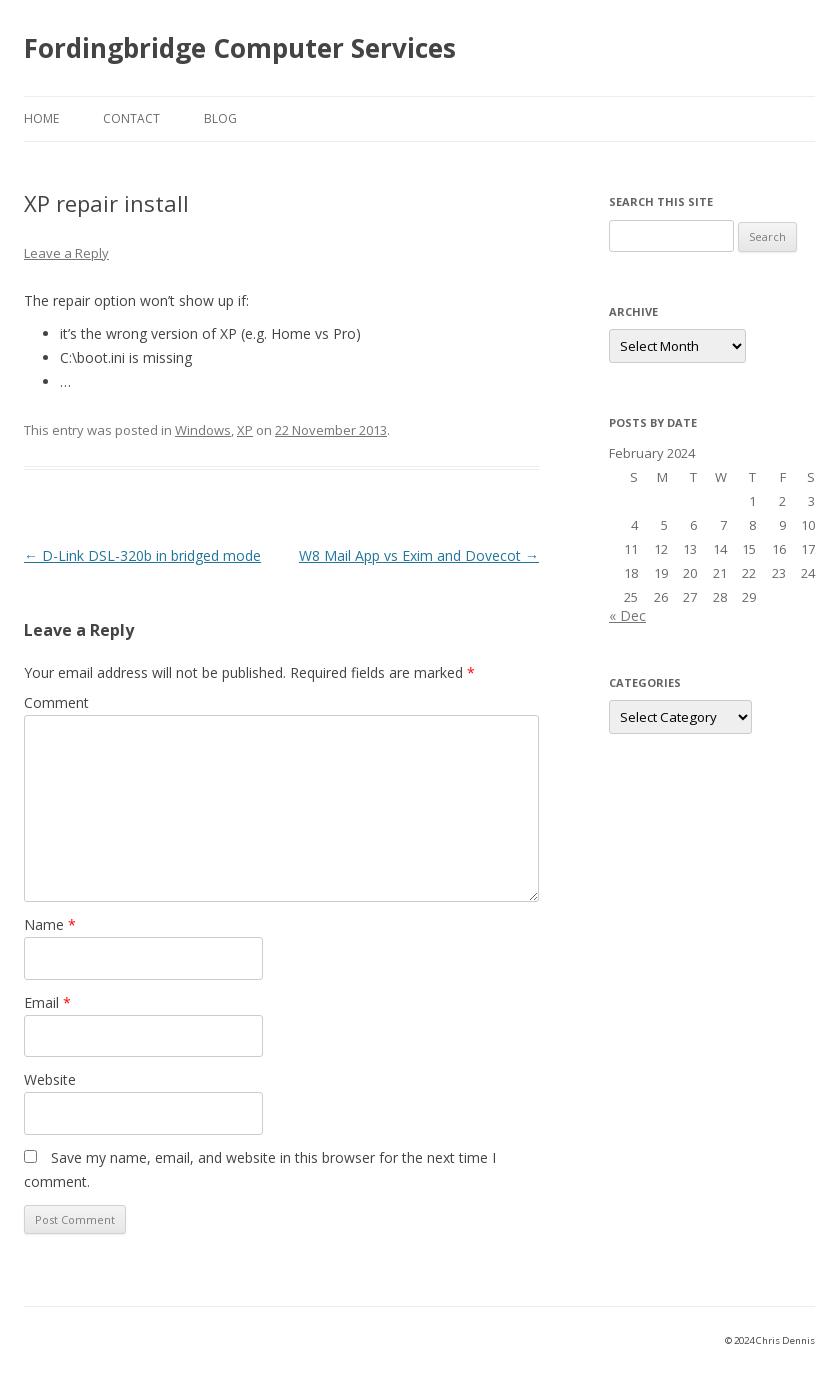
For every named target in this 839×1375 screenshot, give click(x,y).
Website (50, 1079)
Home (41, 118)
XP (245, 430)
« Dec (627, 615)
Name (50, 924)
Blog (220, 118)
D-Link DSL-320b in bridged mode (142, 555)
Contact (131, 118)
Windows (203, 430)
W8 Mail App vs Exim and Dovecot (419, 555)
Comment (56, 702)
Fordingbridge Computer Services (240, 48)
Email (47, 1002)
